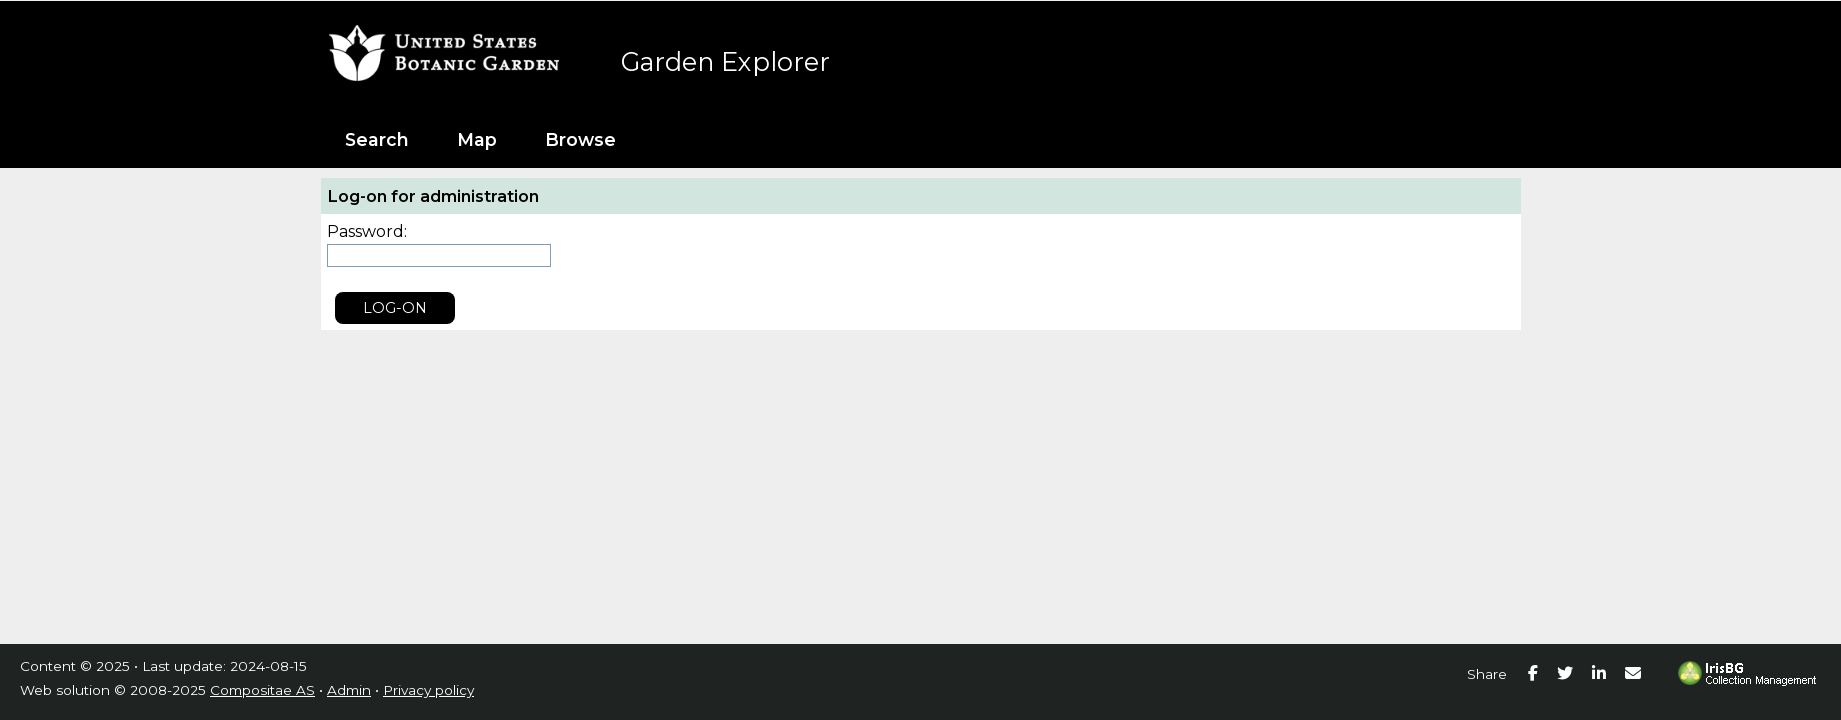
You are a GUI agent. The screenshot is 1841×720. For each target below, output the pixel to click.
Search (377, 139)
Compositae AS (262, 690)
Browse (580, 139)
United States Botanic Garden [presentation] (456, 46)
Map (477, 139)
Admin (349, 690)
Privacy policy (428, 690)
